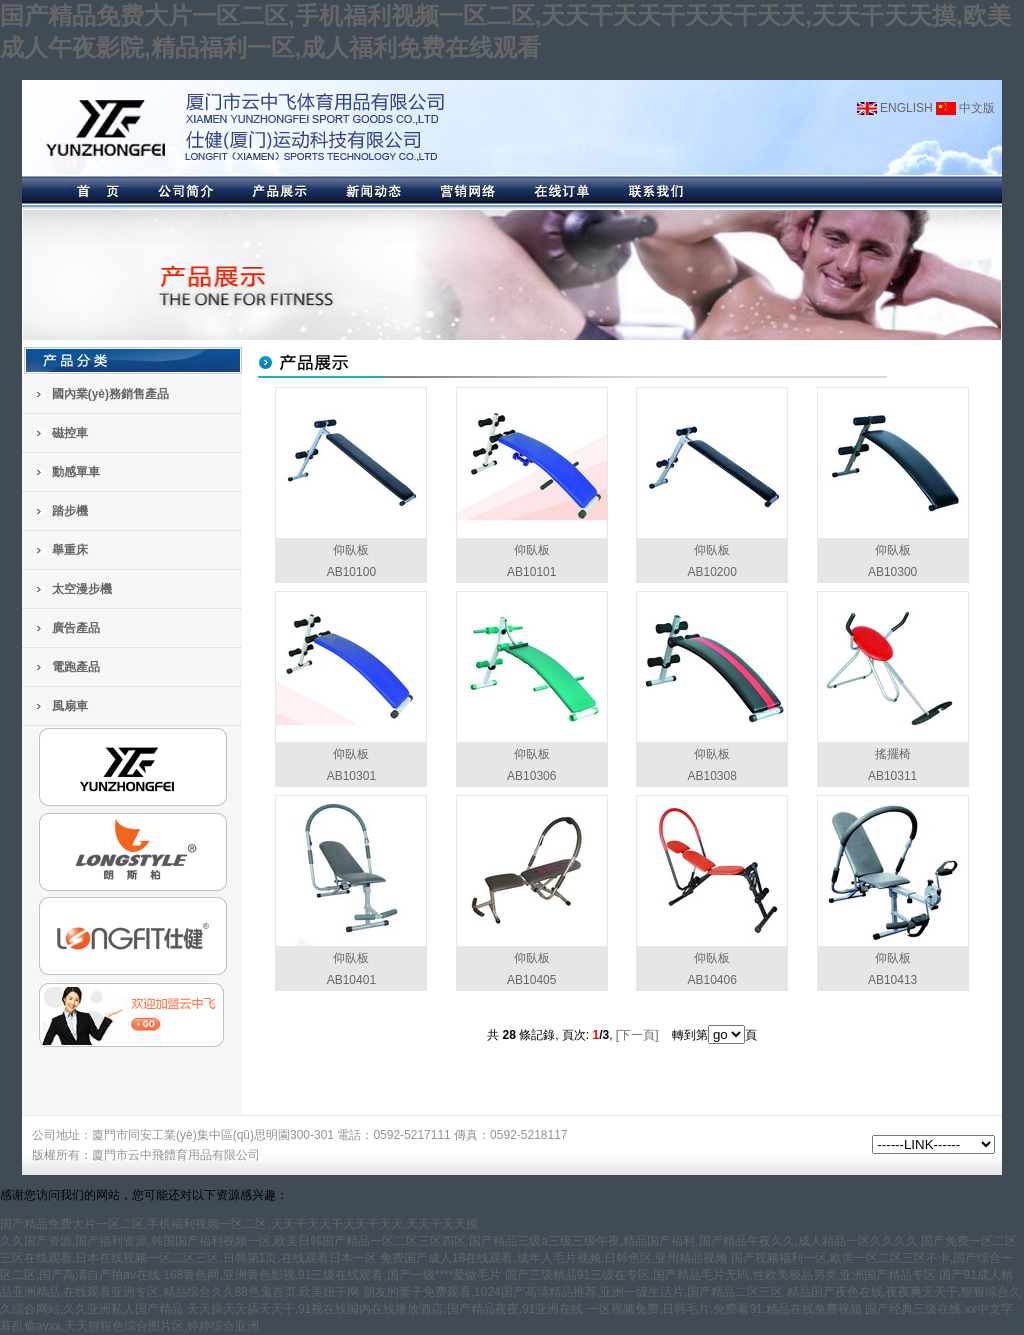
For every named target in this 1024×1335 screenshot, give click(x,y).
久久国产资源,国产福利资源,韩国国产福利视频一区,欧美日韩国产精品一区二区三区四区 (233, 1241)
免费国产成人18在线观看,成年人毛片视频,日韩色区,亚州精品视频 (553, 1258)
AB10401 (351, 980)
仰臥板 (351, 550)
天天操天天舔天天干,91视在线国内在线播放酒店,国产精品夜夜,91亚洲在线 (385, 1309)
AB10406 (711, 980)
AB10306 (531, 776)
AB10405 (531, 980)
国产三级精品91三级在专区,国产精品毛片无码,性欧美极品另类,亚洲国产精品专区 (720, 1275)
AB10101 (531, 572)
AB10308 (711, 776)
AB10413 (892, 980)
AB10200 (711, 572)
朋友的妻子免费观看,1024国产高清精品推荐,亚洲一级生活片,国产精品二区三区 (573, 1292)
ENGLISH (895, 108)
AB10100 (351, 572)
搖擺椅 (893, 754)
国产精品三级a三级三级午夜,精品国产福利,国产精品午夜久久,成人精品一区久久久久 (693, 1241)
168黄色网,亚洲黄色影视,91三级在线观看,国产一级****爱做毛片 (332, 1275)
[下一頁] (637, 1035)
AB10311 (892, 776)
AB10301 (351, 776)
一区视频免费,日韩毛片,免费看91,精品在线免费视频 (724, 1309)
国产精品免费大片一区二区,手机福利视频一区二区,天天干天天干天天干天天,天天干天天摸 (239, 1224)
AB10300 (892, 572)
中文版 (965, 108)
